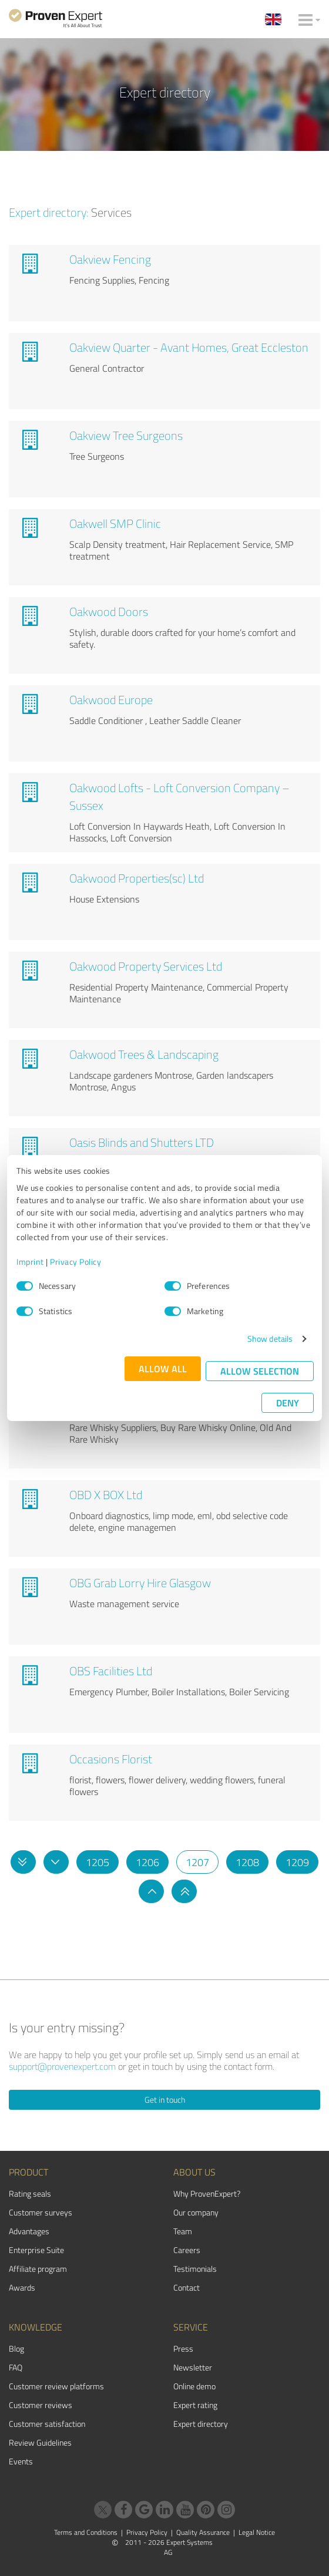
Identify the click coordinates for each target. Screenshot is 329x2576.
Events (21, 2461)
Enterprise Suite (36, 2249)
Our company (196, 2212)
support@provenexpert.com (62, 2066)
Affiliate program (38, 2268)
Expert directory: (49, 212)
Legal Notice (257, 2532)
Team (182, 2231)
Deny (287, 1402)
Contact (186, 2287)
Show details (270, 1338)
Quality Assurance (203, 2532)
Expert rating (195, 2404)
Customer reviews (40, 2404)
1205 (97, 1862)
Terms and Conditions (86, 2532)
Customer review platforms (56, 2386)
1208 (247, 1862)
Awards (22, 2287)
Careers (186, 2249)
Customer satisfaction (47, 2423)
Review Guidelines (40, 2442)
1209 (297, 1862)
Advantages (29, 2231)
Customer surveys (40, 2212)
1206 (147, 1862)
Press (183, 2348)
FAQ (15, 2367)
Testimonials (195, 2268)
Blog (16, 2348)
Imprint (30, 1261)
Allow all (163, 1368)
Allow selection (259, 1371)
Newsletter (192, 2367)
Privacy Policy (75, 1261)
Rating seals (30, 2193)
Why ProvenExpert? (206, 2193)
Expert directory (200, 2423)
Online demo (194, 2386)
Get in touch (165, 2099)
